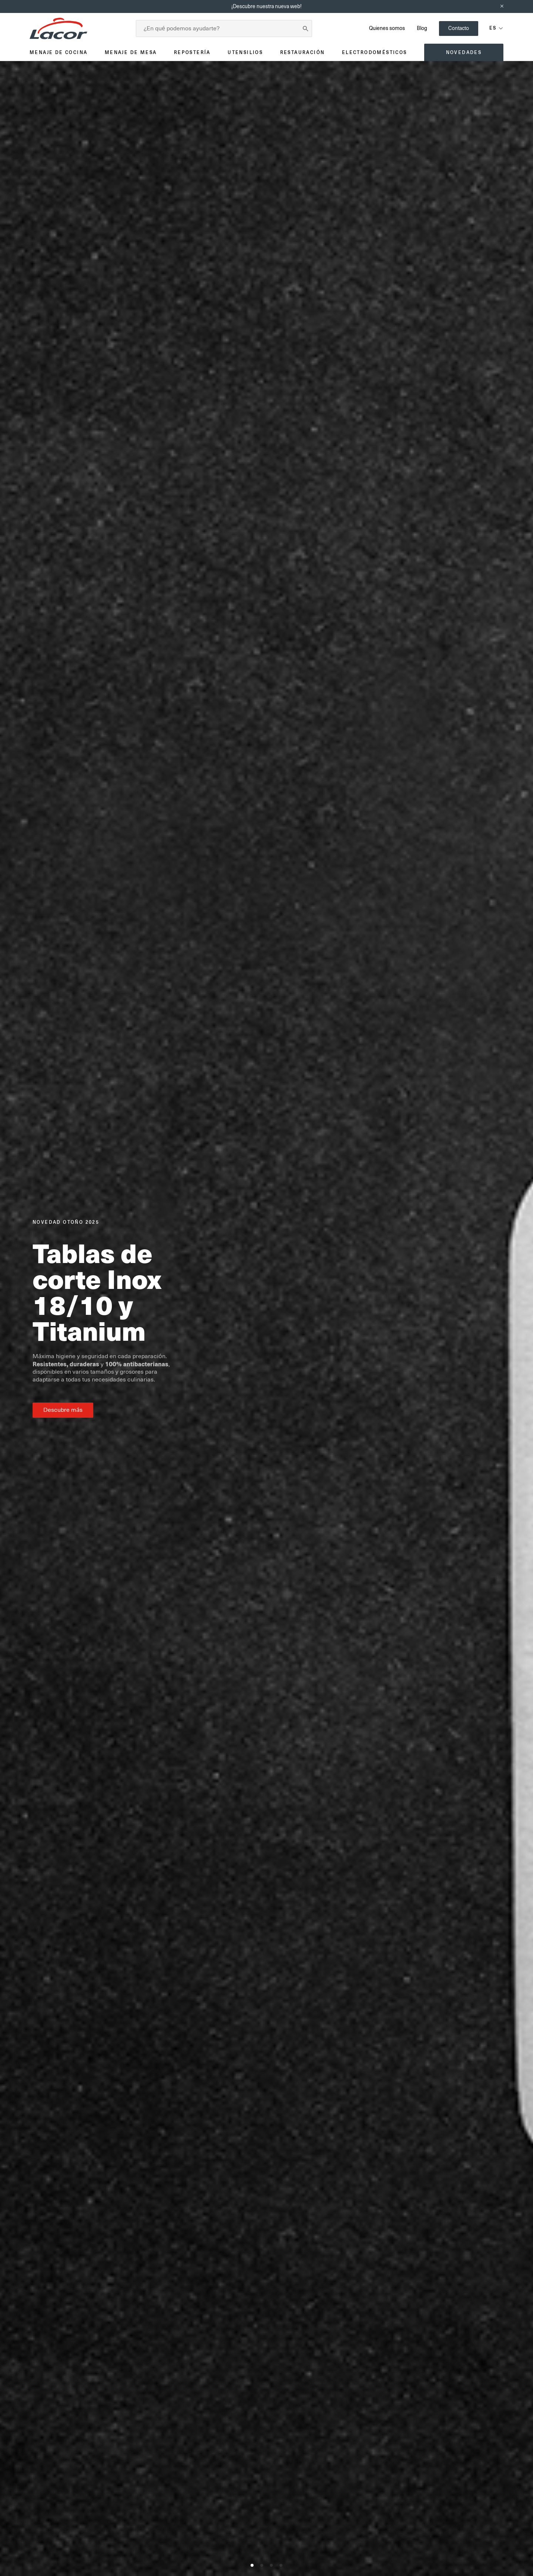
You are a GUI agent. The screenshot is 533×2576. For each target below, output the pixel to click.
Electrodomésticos (374, 52)
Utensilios (245, 52)
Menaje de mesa (131, 52)
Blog (422, 28)
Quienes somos (387, 28)
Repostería (192, 52)
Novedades (464, 52)
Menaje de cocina (58, 52)
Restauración (302, 52)
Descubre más (63, 1410)
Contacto (458, 28)
